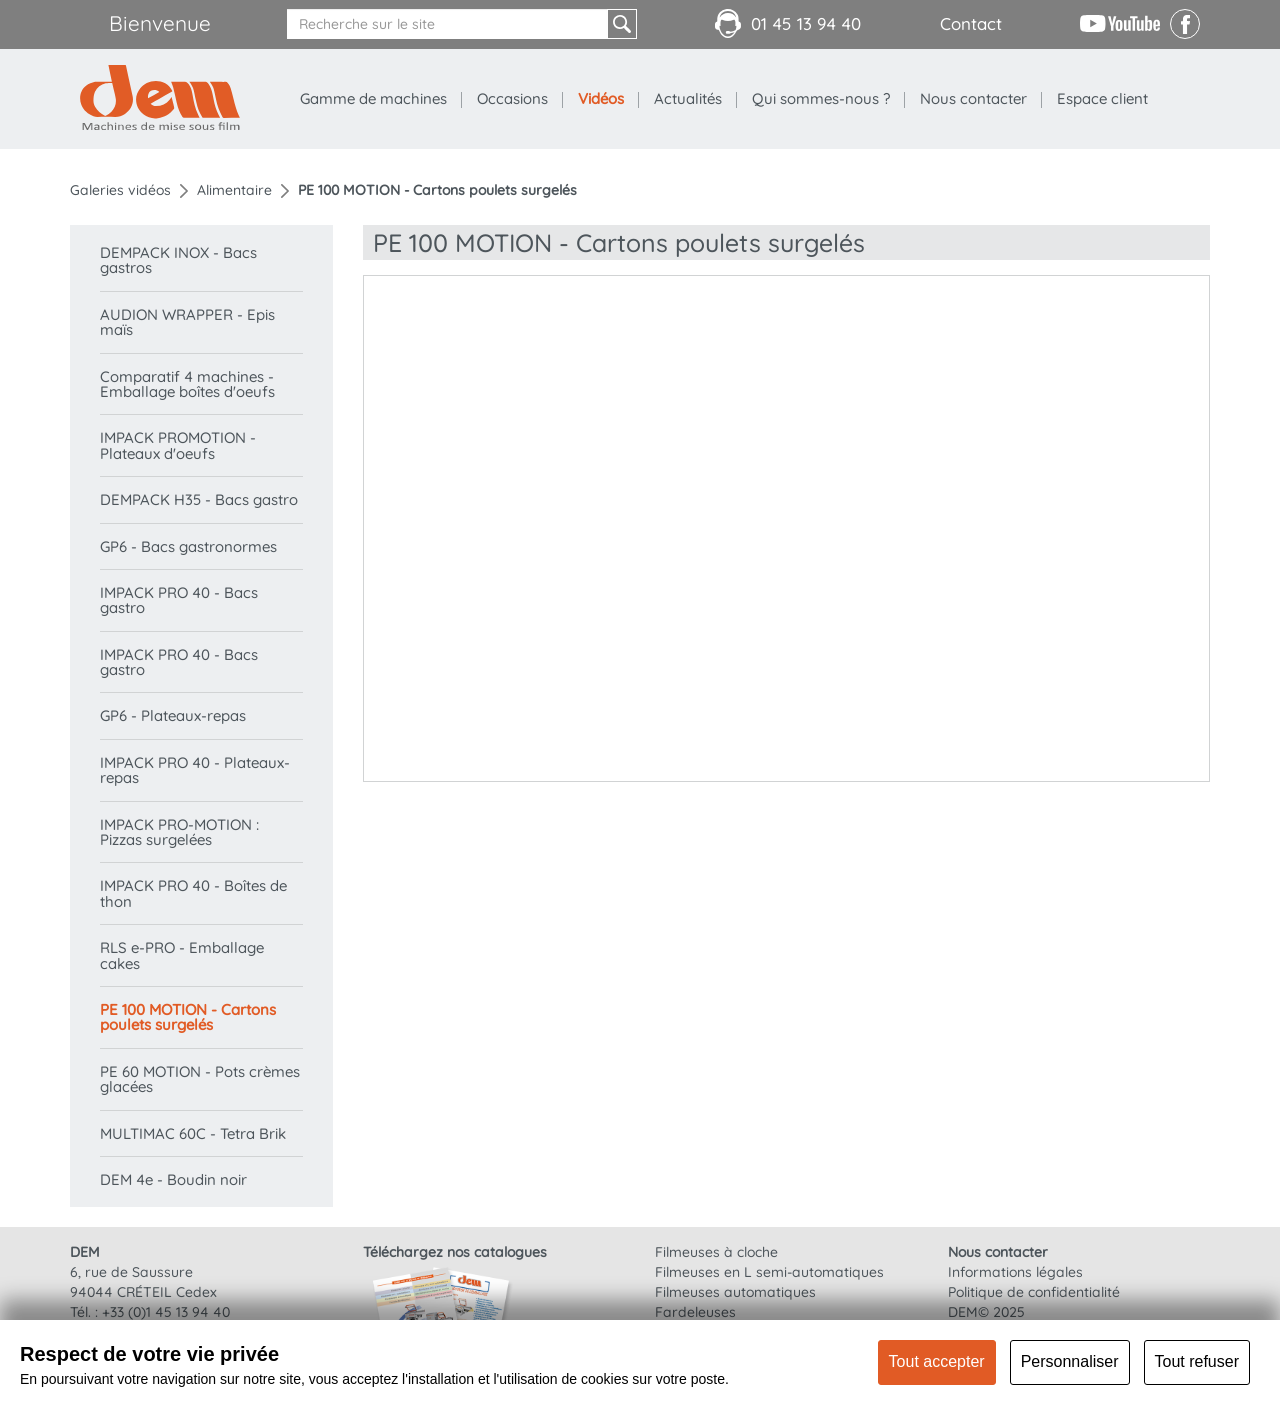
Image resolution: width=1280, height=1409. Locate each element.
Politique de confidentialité (1034, 1292)
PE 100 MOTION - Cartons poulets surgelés (188, 1017)
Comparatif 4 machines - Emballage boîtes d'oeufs (187, 384)
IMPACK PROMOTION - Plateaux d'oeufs (178, 445)
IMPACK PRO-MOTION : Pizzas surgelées (179, 832)
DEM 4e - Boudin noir (173, 1179)
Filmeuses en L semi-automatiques (769, 1272)
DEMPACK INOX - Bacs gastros (178, 260)
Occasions (512, 98)
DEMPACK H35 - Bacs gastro (199, 499)
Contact (971, 23)
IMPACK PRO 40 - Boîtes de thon (193, 893)
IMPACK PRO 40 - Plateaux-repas (195, 770)
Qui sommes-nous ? (821, 98)
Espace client (1102, 98)
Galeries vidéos (120, 190)
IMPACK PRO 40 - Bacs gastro (179, 600)
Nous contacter (973, 98)
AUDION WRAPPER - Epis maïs (187, 322)
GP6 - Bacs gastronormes (188, 546)
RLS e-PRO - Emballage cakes (182, 955)
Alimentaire (234, 190)
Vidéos (601, 98)
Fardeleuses (695, 1312)
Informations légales (1015, 1272)
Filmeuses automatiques (735, 1292)
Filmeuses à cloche (716, 1252)
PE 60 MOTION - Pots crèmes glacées (200, 1079)
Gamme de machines (373, 98)
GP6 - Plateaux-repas (173, 715)
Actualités (688, 98)
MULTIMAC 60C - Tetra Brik (193, 1133)
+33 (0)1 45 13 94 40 (166, 1312)
